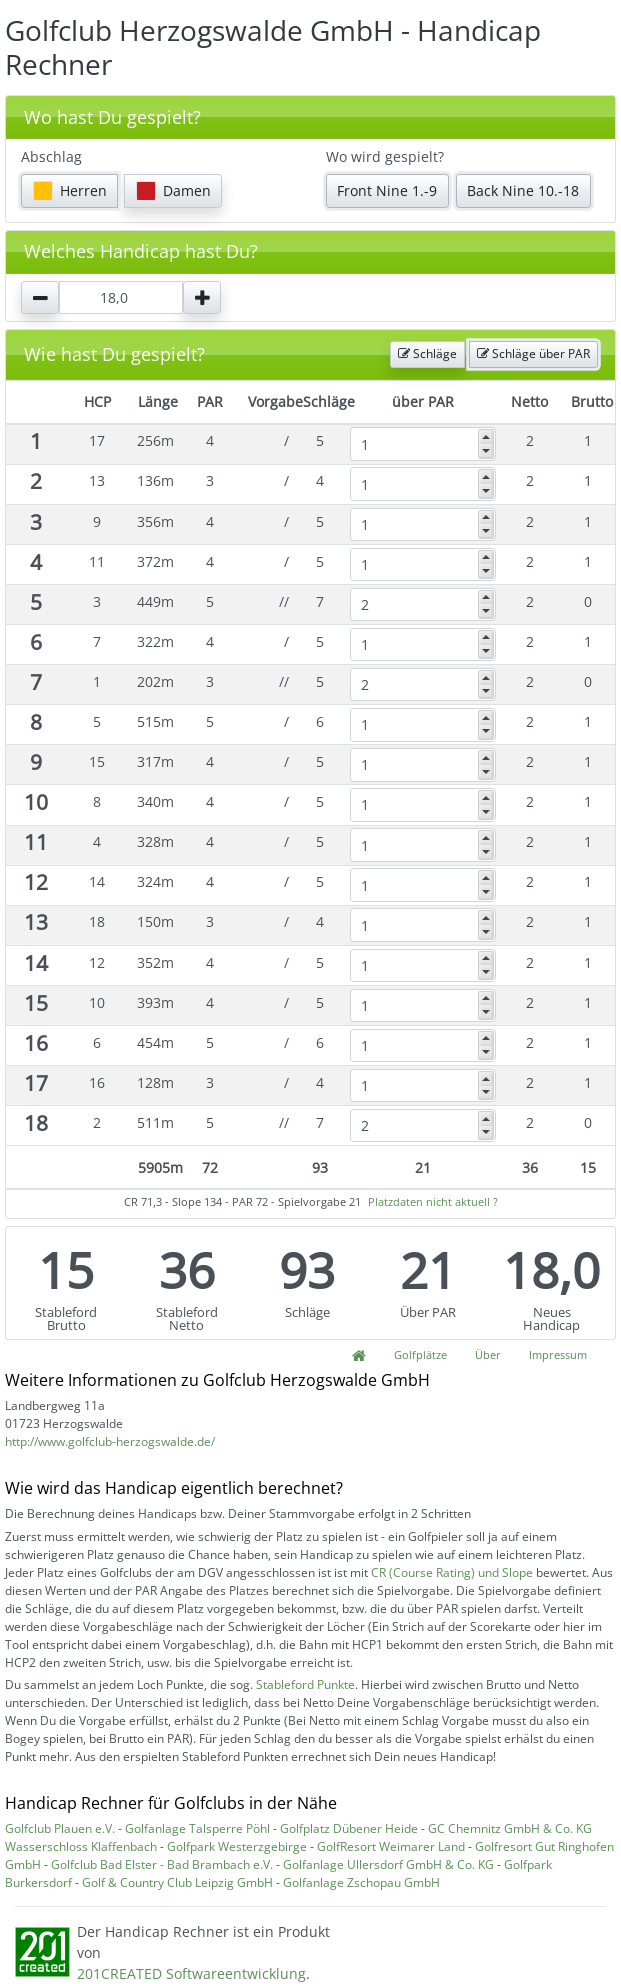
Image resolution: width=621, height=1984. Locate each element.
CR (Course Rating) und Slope (452, 1572)
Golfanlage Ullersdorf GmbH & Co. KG (388, 1864)
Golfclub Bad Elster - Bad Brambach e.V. (162, 1864)
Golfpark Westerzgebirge (237, 1846)
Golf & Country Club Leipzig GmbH (177, 1882)
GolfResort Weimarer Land (391, 1846)
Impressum (558, 1354)
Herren (70, 191)
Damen (173, 191)
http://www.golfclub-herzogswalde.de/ (110, 1441)
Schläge (427, 353)
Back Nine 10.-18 (523, 190)
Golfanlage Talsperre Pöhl (197, 1828)
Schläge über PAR (533, 353)
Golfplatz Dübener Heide (349, 1828)
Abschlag (51, 156)
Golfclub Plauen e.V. (60, 1828)
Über (488, 1354)
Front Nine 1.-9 (387, 190)
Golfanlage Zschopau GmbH (361, 1882)
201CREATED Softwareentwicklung (191, 1973)
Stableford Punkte (305, 1684)
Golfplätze (420, 1354)
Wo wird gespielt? (385, 156)
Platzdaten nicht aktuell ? (433, 1201)
